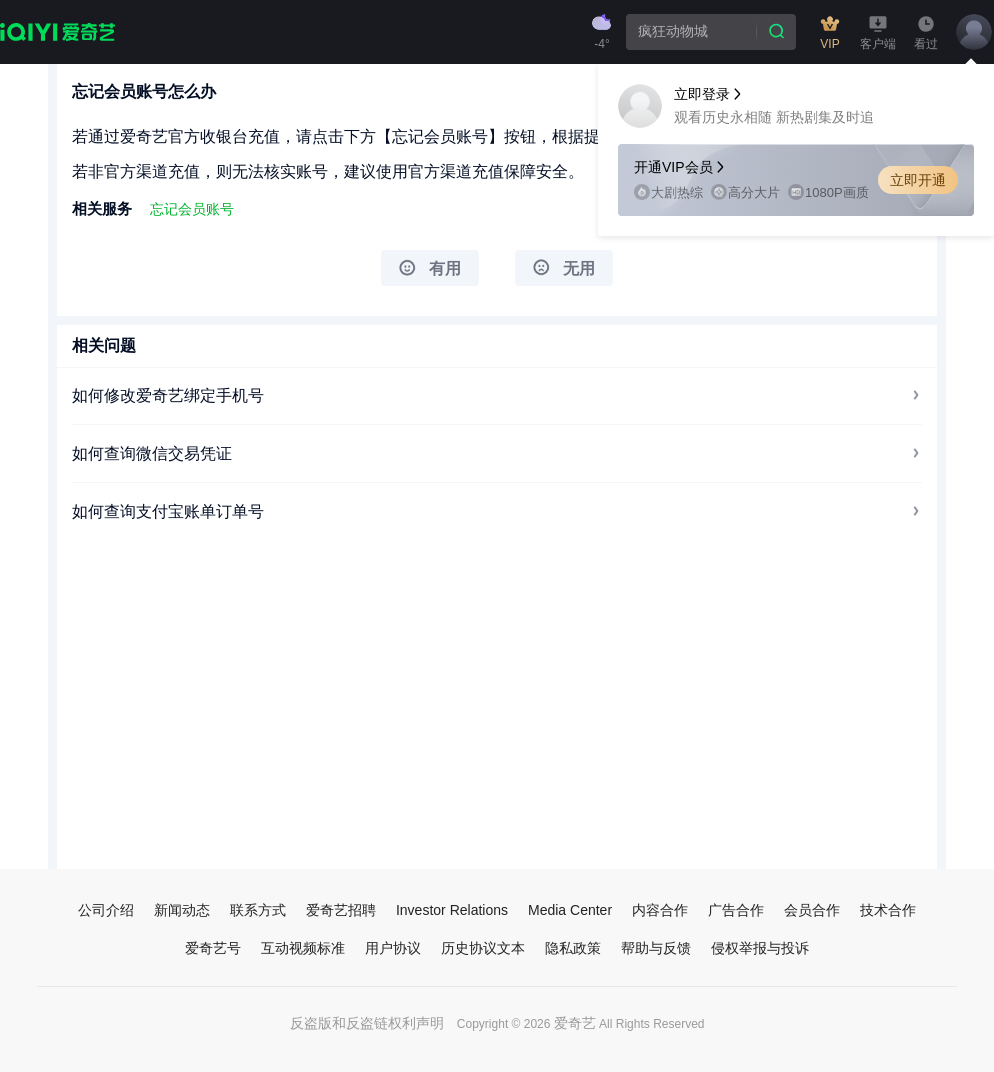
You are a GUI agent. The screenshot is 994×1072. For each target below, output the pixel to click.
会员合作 (812, 910)
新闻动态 (182, 910)
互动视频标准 (303, 948)
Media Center (570, 910)
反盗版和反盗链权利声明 (367, 1023)
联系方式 (258, 910)
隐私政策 (573, 948)
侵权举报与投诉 (760, 948)
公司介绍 (106, 910)
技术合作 (888, 910)
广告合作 (736, 910)
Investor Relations (452, 910)
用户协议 (393, 948)
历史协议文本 (483, 948)
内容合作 (660, 910)
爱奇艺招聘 (341, 910)
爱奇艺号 (213, 948)
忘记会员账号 (192, 209)
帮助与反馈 (656, 948)
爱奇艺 (575, 1023)
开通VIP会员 (680, 167)
